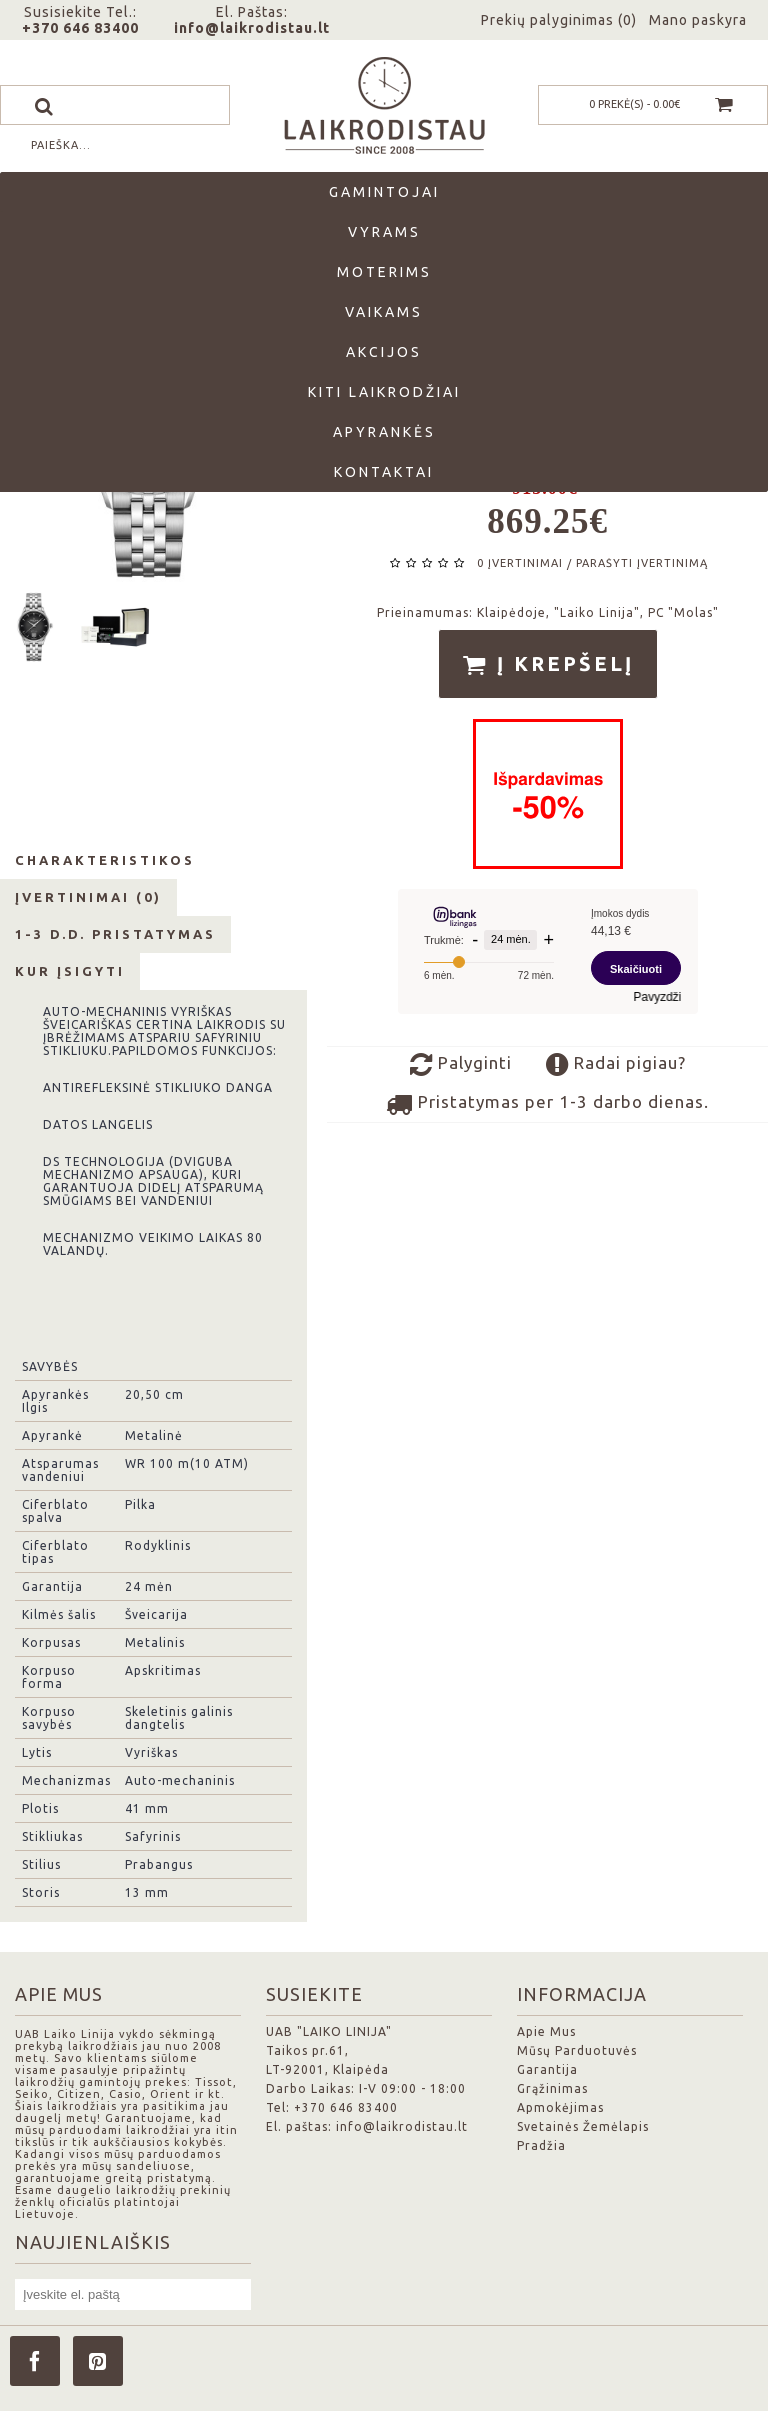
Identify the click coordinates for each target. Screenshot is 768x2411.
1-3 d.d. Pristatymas (115, 934)
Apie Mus (546, 2031)
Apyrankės (384, 432)
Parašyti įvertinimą (642, 563)
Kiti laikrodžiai (384, 392)
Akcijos (384, 352)
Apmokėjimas (560, 2107)
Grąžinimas (552, 2088)
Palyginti (461, 1065)
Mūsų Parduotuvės (577, 2050)
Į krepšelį (548, 665)
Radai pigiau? (616, 1065)
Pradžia (541, 2145)
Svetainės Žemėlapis (583, 2126)
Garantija (547, 2069)
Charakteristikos (105, 860)
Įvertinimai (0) (88, 897)
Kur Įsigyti (70, 971)
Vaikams (384, 312)
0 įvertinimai (520, 563)
